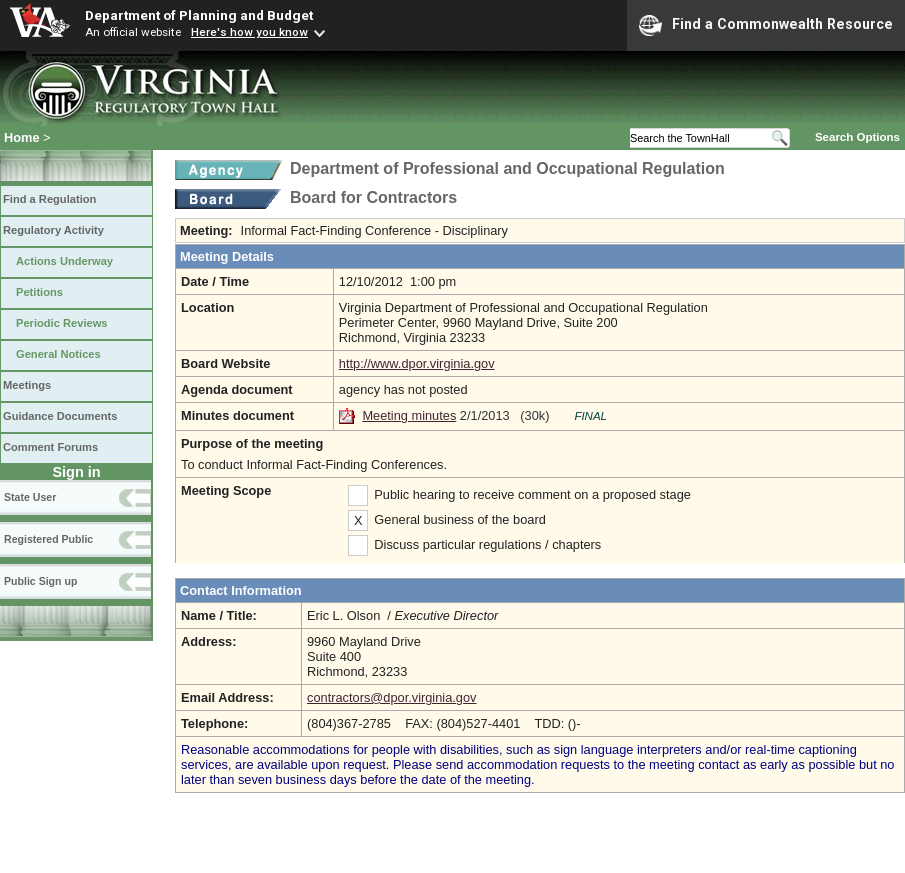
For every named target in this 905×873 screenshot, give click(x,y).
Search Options (857, 137)
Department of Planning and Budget (199, 15)
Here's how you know (249, 32)
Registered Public (48, 539)
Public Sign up (40, 581)
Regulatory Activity (53, 230)
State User (30, 497)
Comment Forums (50, 447)
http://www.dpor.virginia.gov (417, 363)
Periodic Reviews (62, 323)
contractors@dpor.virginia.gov (391, 697)
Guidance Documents (60, 416)
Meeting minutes (409, 415)
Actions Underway (64, 261)
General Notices (58, 354)
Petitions (39, 292)
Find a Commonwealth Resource (766, 25)
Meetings (27, 385)
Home (22, 137)
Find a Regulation (49, 199)
